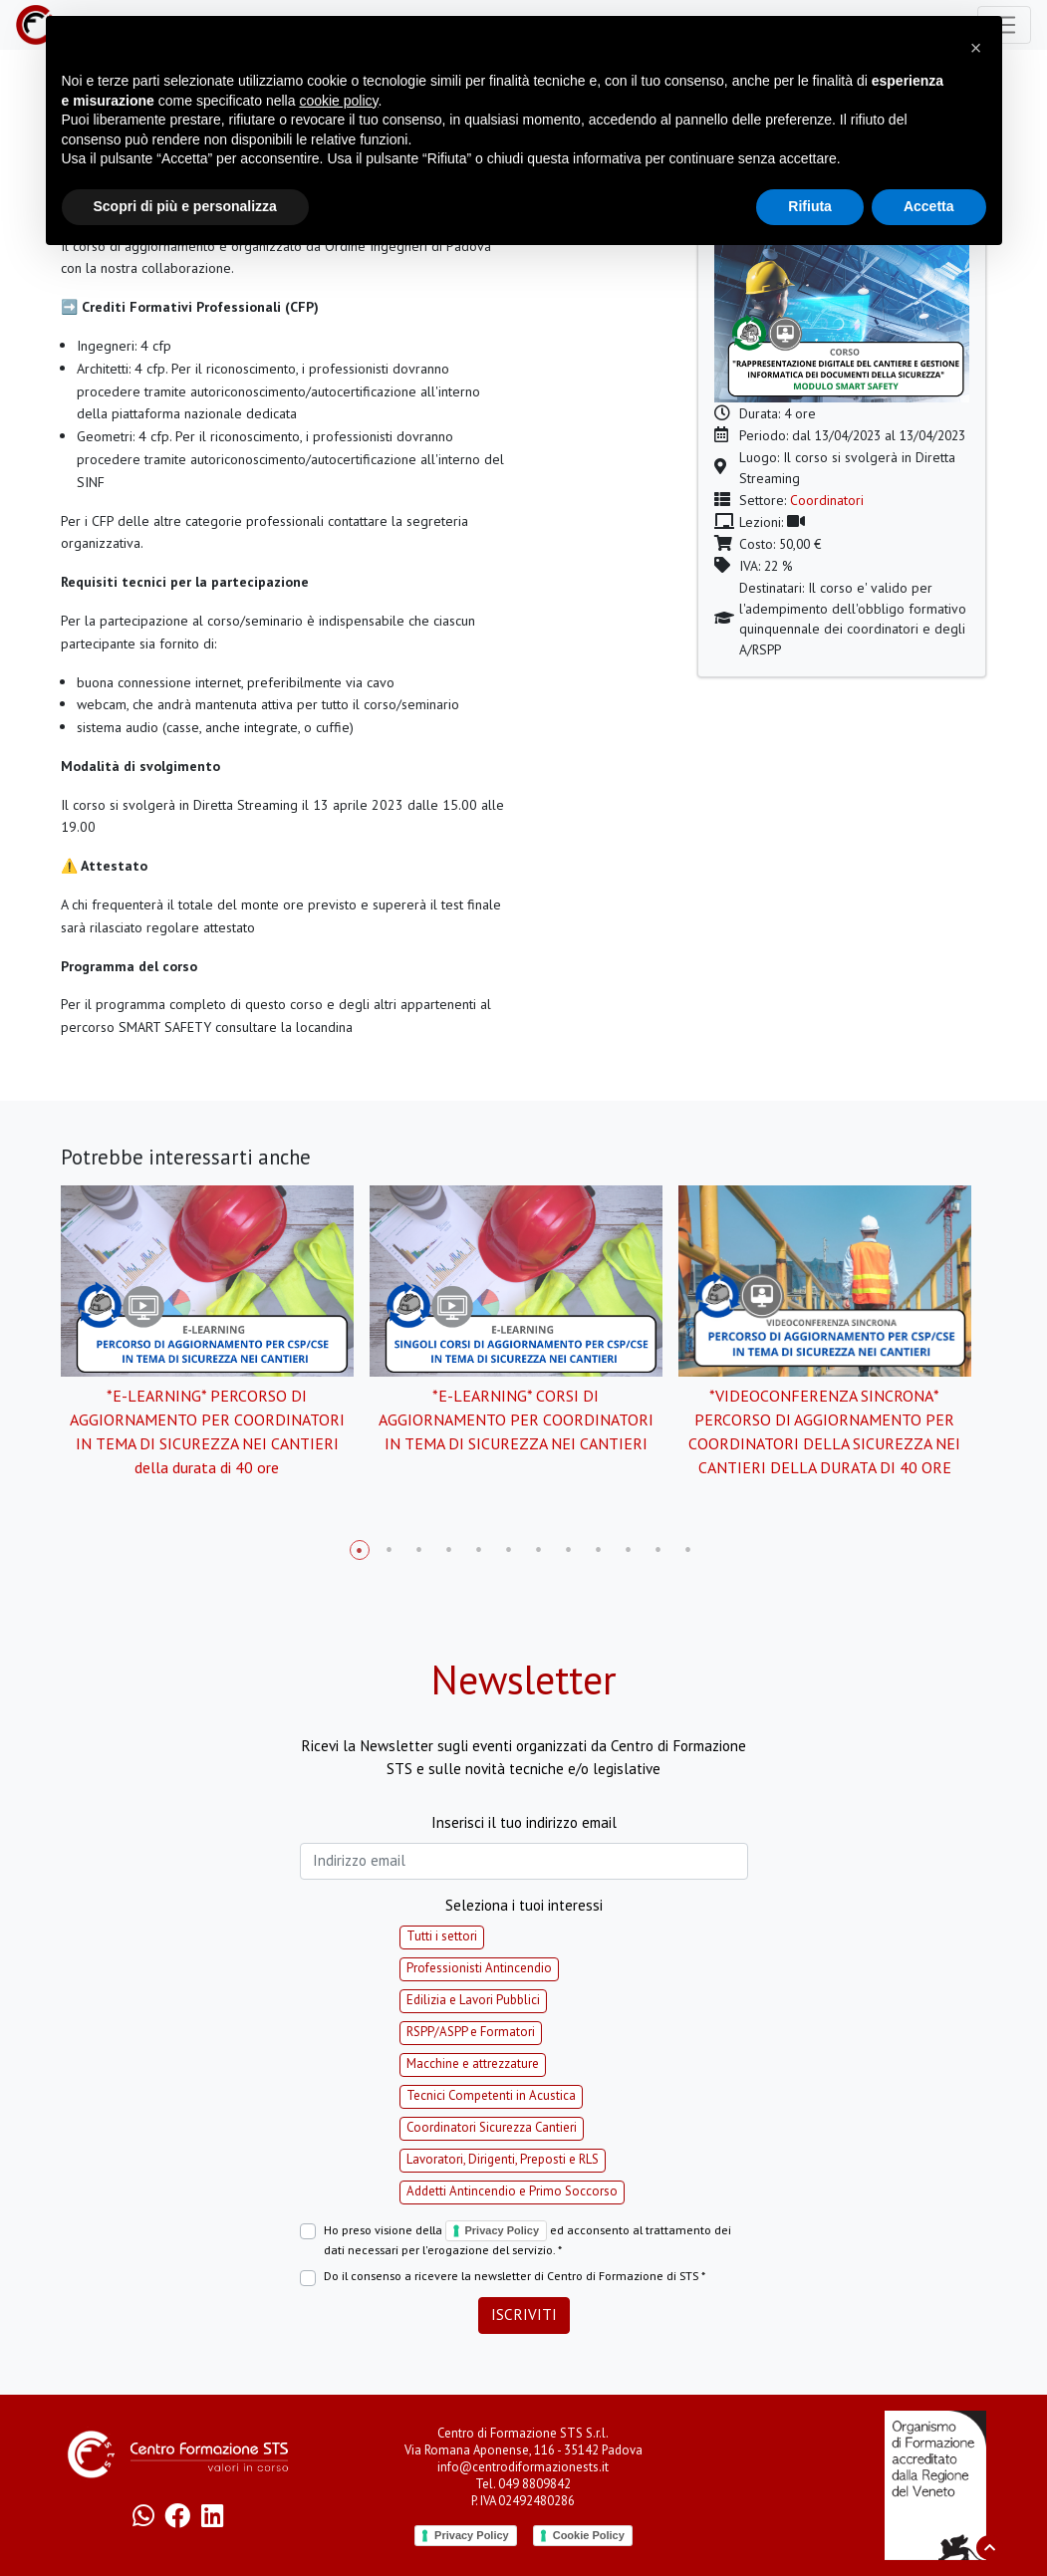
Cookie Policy (589, 2535)
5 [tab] (479, 1550)
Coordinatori (827, 500)
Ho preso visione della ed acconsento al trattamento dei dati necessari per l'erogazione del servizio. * (528, 2239)
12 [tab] (688, 1550)
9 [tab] (599, 1550)
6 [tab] (509, 1550)
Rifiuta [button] (810, 206)
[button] (976, 48)
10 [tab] (629, 1550)
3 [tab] (419, 1550)
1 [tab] (360, 1550)
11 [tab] (658, 1550)
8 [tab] (569, 1550)
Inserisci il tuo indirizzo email (524, 1822)
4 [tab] (449, 1550)
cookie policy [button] (338, 101)
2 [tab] (389, 1550)
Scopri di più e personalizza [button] (185, 206)
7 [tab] (539, 1550)
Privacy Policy (502, 2230)
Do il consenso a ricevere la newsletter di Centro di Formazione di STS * (514, 2275)
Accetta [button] (929, 206)
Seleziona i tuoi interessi (524, 1905)
